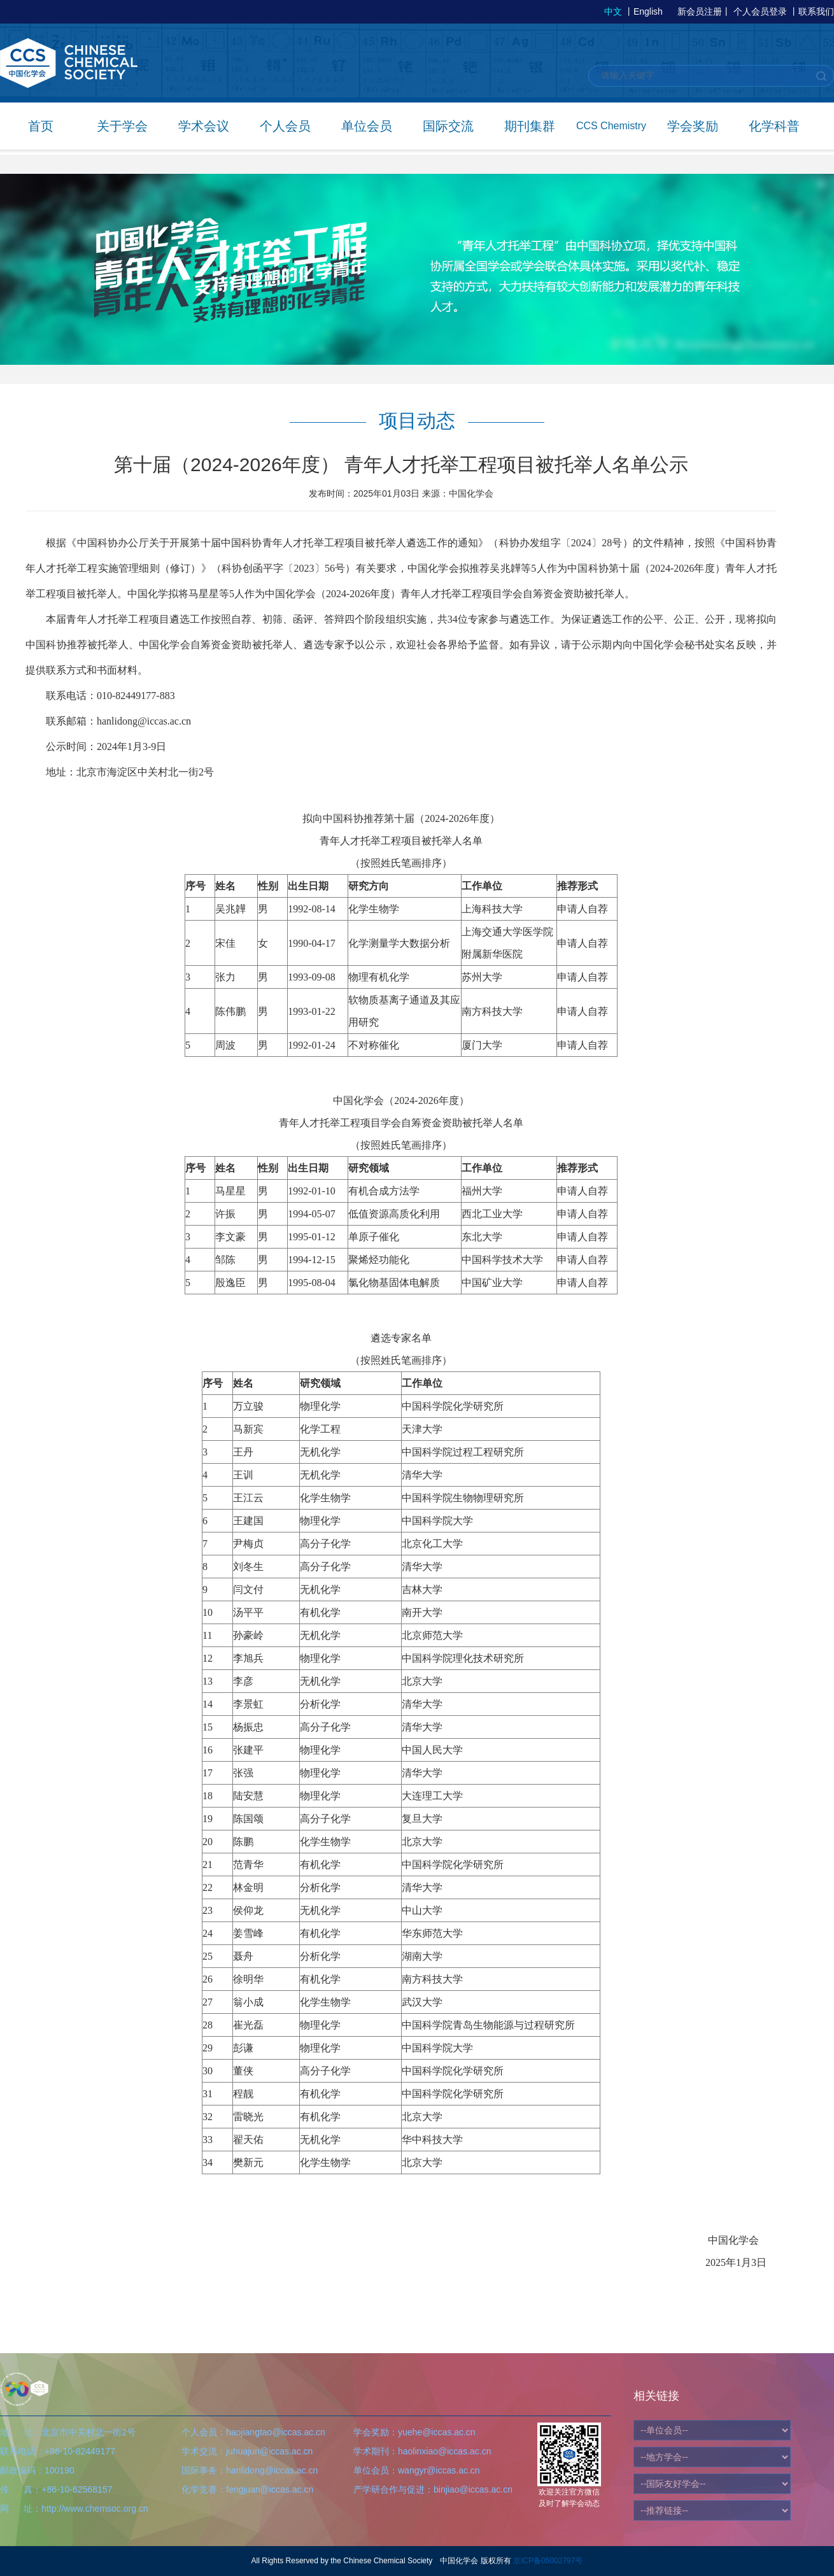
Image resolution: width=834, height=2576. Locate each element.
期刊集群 (529, 126)
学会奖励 (692, 126)
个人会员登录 (760, 11)
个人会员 (285, 126)
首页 (40, 126)
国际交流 (448, 126)
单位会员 (366, 126)
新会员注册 (699, 11)
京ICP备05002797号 (548, 2560)
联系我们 (816, 11)
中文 (613, 11)
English (648, 11)
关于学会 (122, 126)
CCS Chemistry (611, 125)
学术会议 (203, 126)
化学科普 (774, 126)
